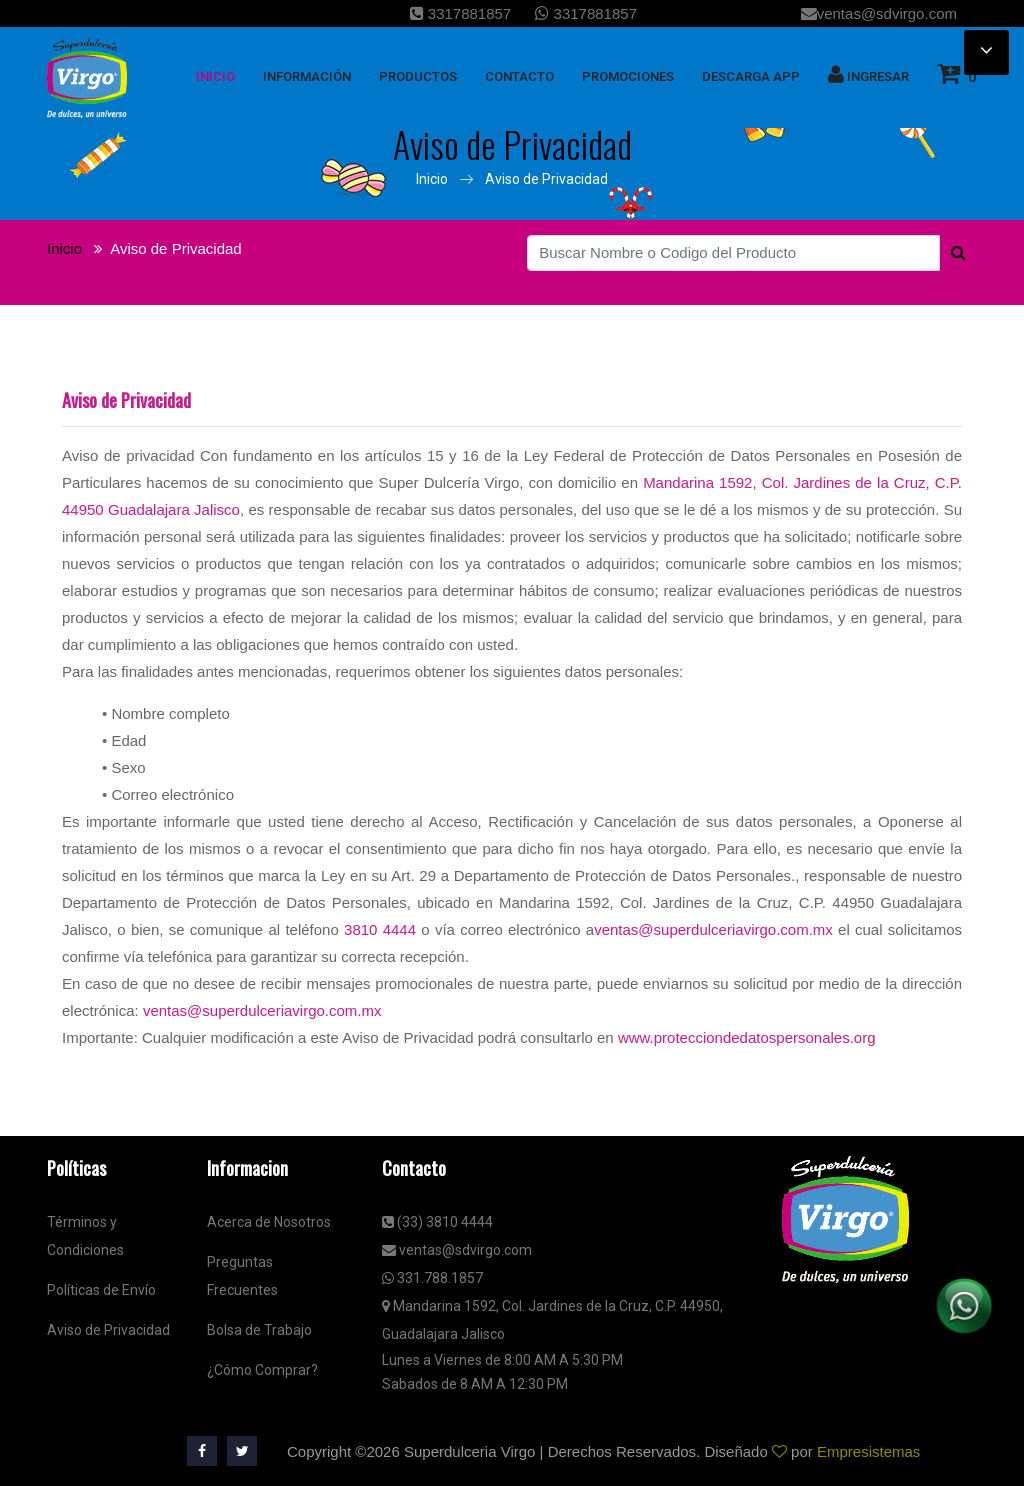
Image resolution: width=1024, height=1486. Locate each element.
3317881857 (461, 13)
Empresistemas (868, 1451)
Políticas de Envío (101, 1290)
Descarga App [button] (751, 76)
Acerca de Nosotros (269, 1222)
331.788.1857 (432, 1278)
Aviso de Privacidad (546, 179)
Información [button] (307, 76)
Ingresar (868, 74)
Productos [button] (418, 76)
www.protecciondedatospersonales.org (747, 1037)
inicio (215, 76)
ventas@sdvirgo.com (879, 13)
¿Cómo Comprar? (262, 1370)
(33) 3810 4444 (437, 1222)
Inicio (432, 179)
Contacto (519, 76)
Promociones (628, 76)
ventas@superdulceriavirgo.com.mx (713, 929)
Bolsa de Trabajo (259, 1330)
